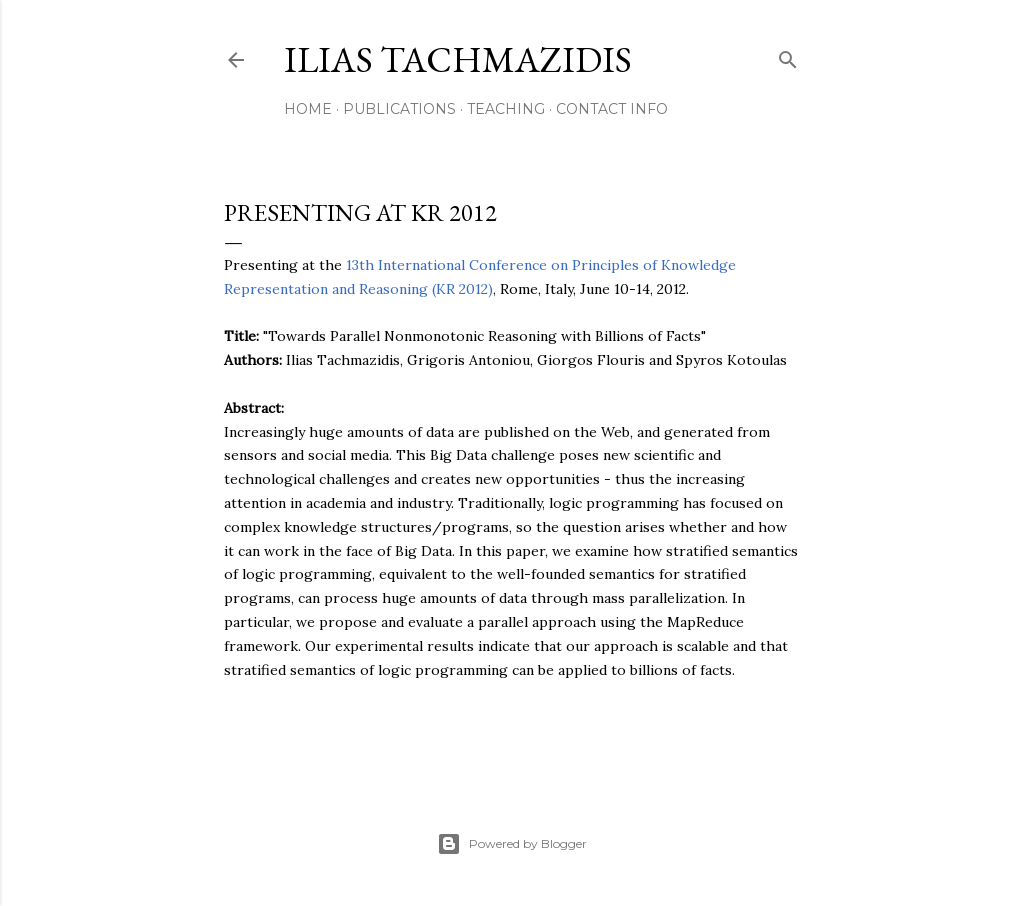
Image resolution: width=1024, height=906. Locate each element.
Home (308, 109)
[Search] (788, 55)
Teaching (506, 109)
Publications (399, 109)
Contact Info (612, 109)
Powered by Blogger (512, 844)
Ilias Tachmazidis (458, 59)
